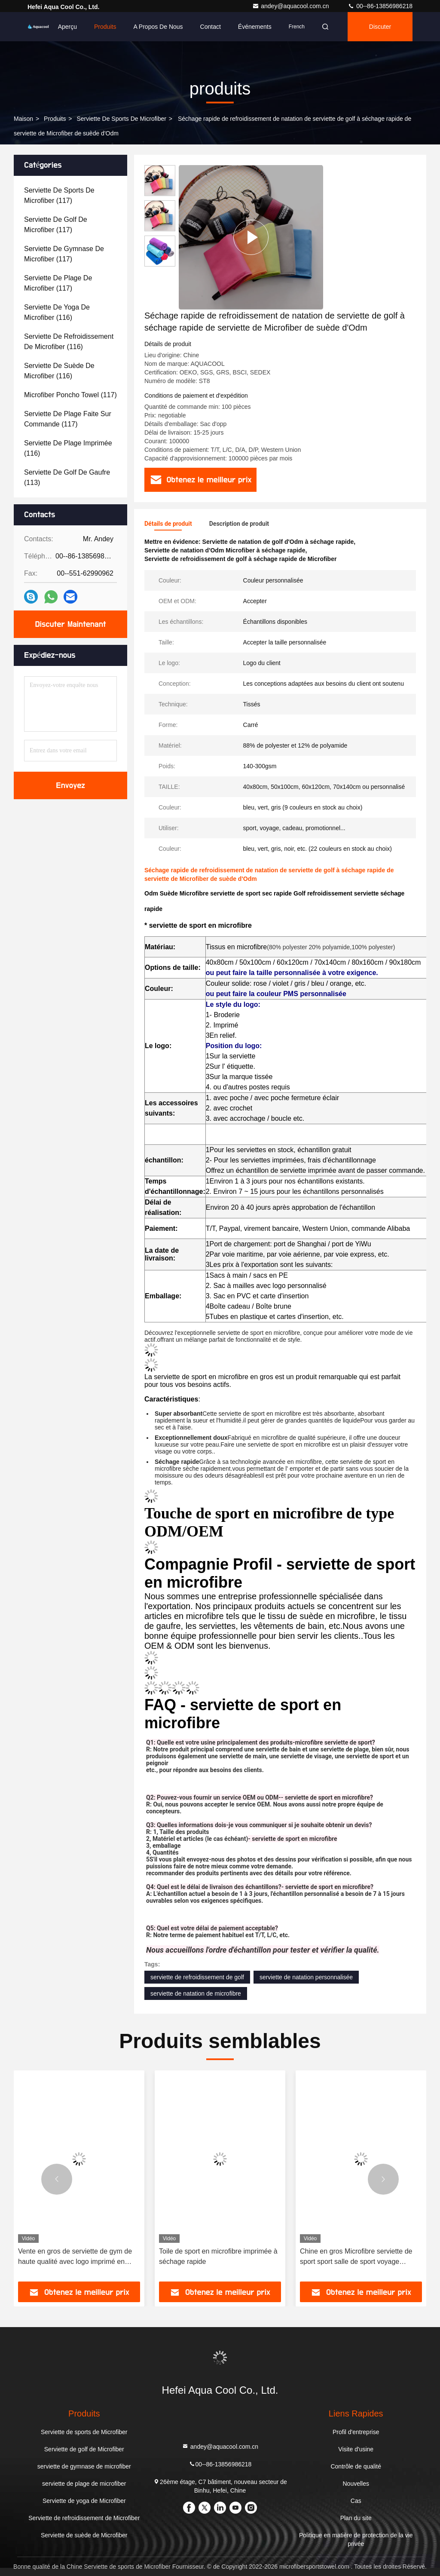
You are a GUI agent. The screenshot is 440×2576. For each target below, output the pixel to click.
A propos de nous (158, 26)
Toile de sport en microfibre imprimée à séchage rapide (218, 2256)
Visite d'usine (355, 2449)
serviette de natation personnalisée (306, 1977)
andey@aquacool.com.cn (291, 6)
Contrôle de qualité (355, 2466)
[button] (56, 2179)
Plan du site (356, 2518)
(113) (67, 477)
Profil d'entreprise (356, 2432)
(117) (59, 195)
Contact (210, 26)
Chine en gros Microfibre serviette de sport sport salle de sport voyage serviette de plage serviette (356, 2257)
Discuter (380, 26)
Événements (255, 26)
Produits (105, 26)
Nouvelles (355, 2483)
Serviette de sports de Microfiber (121, 118)
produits (55, 118)
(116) (57, 312)
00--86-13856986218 (380, 6)
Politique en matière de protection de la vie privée (356, 2539)
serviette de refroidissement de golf (197, 1977)
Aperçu (67, 26)
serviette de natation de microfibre (195, 1993)
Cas (356, 2500)
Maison (23, 118)
